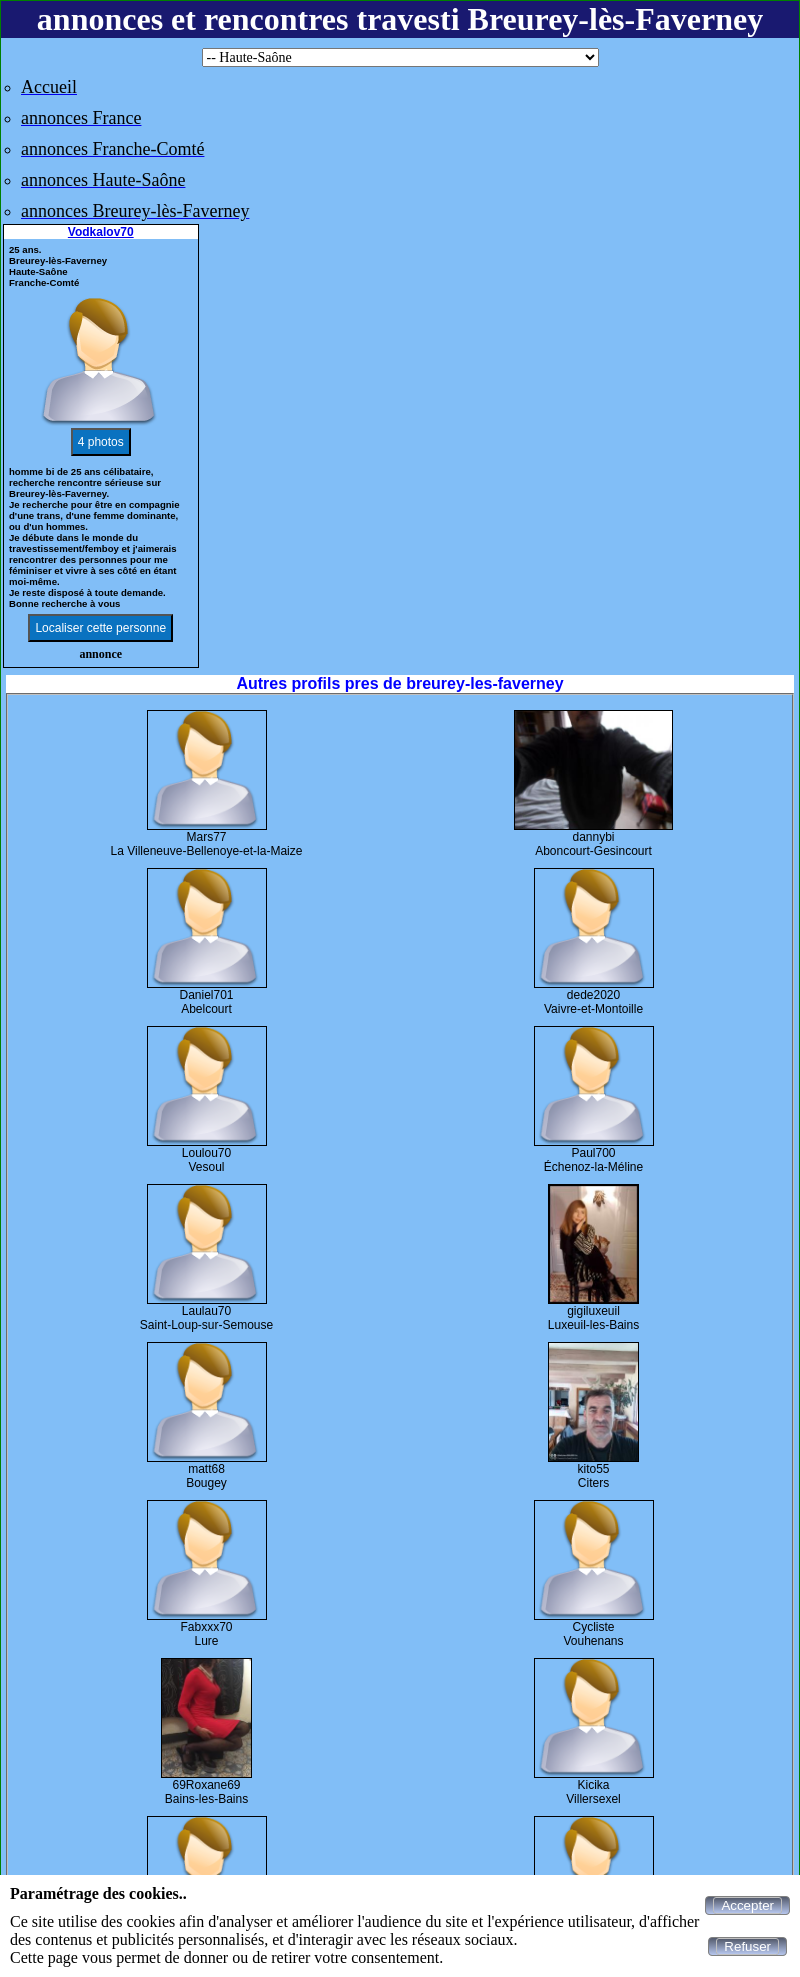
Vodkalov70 (101, 232)
